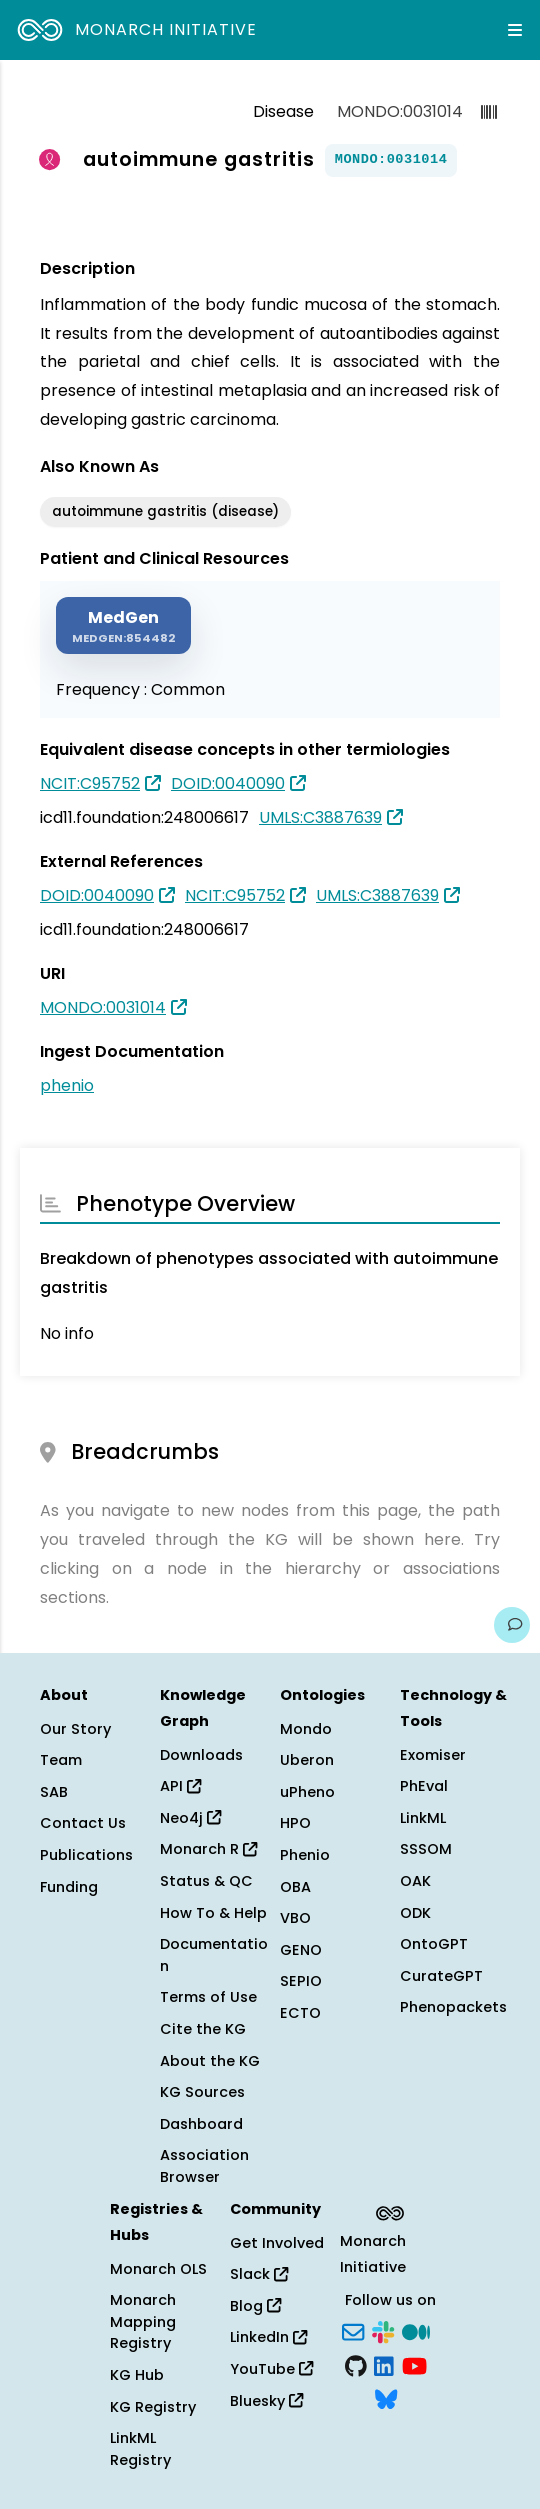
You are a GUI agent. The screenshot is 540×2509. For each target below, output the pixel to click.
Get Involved (277, 2243)
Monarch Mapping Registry (143, 2321)
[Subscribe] (353, 2330)
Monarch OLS (158, 2269)
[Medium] (416, 2330)
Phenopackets (453, 2007)
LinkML (423, 1818)
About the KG (210, 2061)
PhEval (424, 1786)
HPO (295, 1823)
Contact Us (83, 1823)
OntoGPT (434, 1944)
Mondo (306, 1729)
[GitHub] (356, 2364)
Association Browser (204, 2166)
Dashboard (201, 2124)
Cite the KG (203, 2029)
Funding (69, 1887)
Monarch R (208, 1849)
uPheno (307, 1792)
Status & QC (206, 1881)
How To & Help (213, 1913)
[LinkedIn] (384, 2364)
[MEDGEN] (123, 625)
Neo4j (190, 1818)
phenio (67, 1085)
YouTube (271, 2369)
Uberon (307, 1760)
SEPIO (301, 1981)
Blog (255, 2306)
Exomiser (433, 1755)
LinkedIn (268, 2337)
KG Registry (153, 2407)
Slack (259, 2274)
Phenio (305, 1855)
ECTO (300, 2013)
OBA (295, 1887)
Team (61, 1760)
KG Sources (202, 2092)
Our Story (75, 1729)
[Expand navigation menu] (515, 30)
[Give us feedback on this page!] (512, 1625)
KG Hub (137, 2375)
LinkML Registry (140, 2449)
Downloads (201, 1755)
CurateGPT (441, 1976)
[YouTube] (414, 2364)
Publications (86, 1855)
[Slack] (383, 2330)
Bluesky (266, 2401)
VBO (295, 1918)
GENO (301, 1950)
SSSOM (426, 1849)
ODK (415, 1913)
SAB (54, 1792)
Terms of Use (208, 1997)
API (180, 1786)
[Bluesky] (386, 2398)
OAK (415, 1881)
